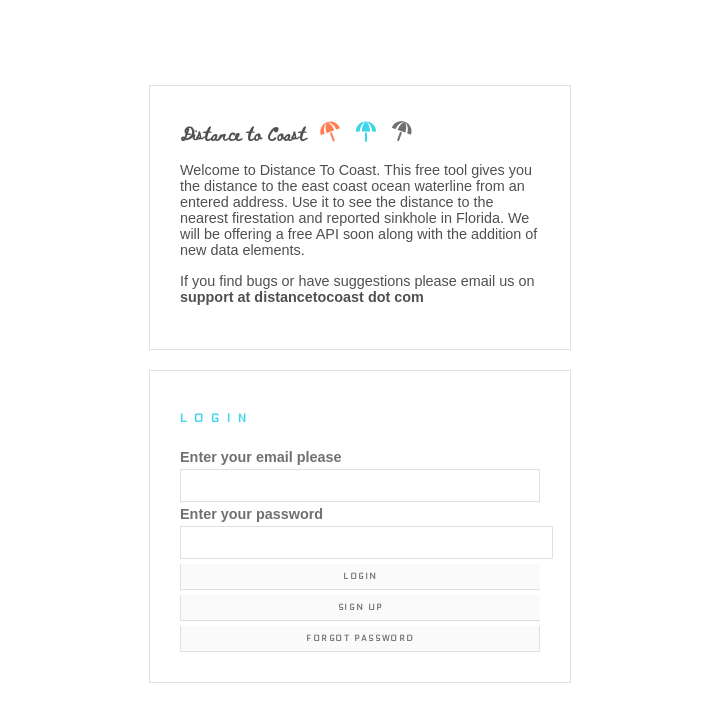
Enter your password (251, 514)
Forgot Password (360, 638)
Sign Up (360, 607)
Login (360, 576)
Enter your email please (261, 457)
